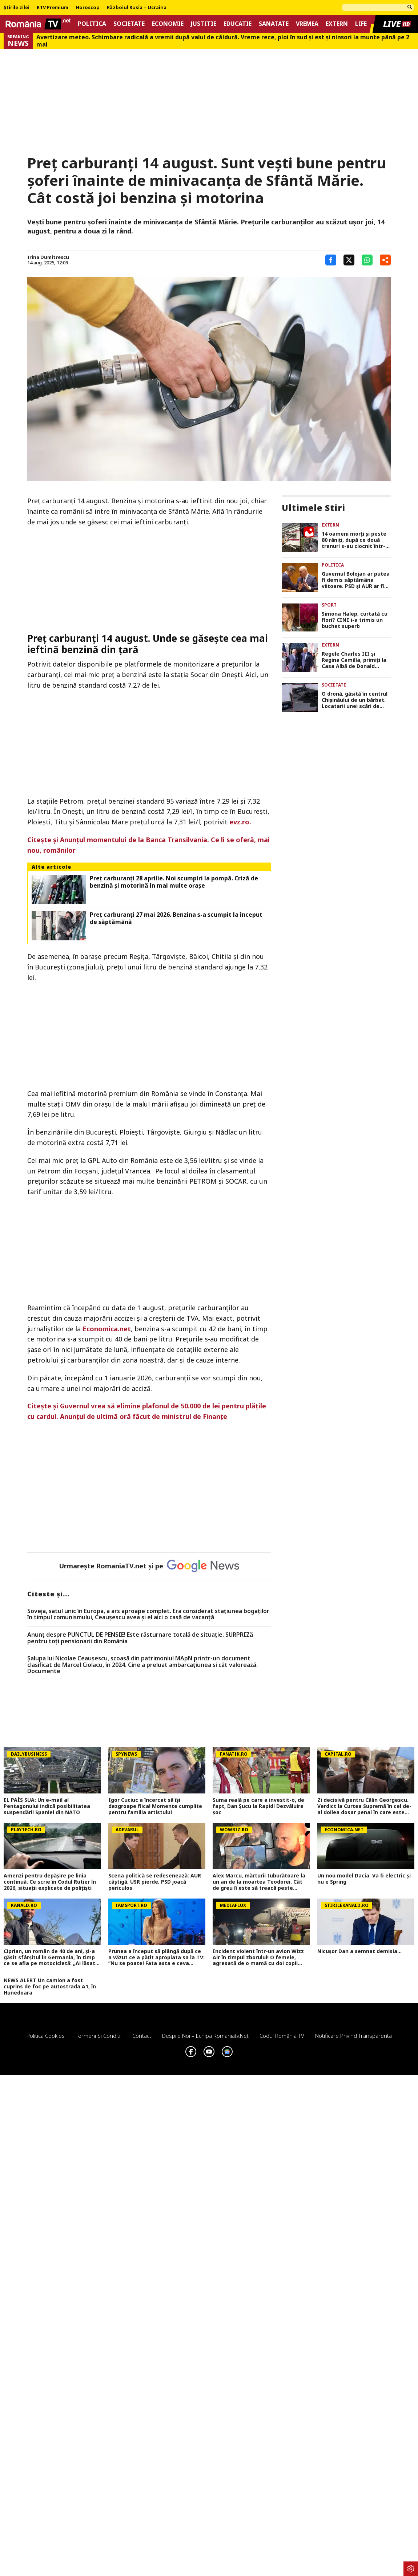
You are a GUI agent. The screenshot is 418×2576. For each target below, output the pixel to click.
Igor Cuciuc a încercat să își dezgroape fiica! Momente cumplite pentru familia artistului (155, 1806)
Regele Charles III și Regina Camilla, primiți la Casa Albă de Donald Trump (354, 660)
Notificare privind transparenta (353, 2035)
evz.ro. (240, 821)
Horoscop (88, 8)
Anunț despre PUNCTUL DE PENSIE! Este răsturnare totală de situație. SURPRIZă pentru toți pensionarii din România (140, 1638)
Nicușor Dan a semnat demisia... (359, 1951)
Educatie (238, 23)
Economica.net (107, 1328)
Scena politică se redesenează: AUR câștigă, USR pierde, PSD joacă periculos (154, 1882)
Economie (168, 23)
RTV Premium (52, 8)
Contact (141, 2035)
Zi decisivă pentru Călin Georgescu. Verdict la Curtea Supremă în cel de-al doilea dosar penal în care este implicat (364, 1806)
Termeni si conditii (98, 2035)
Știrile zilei (16, 8)
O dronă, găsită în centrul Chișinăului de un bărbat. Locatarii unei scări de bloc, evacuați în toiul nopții (354, 700)
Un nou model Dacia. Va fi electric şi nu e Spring (364, 1879)
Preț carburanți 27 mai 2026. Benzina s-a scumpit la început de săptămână (176, 918)
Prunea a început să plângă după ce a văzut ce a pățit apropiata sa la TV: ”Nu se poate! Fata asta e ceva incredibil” (156, 1957)
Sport (329, 605)
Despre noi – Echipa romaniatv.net (205, 2035)
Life (361, 23)
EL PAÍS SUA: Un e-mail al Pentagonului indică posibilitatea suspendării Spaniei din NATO (47, 1806)
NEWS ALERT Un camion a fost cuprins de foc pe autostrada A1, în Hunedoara (50, 1986)
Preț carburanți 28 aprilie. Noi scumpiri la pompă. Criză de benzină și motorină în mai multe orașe (174, 882)
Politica (92, 23)
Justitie (203, 23)
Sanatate (274, 23)
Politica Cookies (46, 2035)
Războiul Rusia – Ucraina (136, 8)
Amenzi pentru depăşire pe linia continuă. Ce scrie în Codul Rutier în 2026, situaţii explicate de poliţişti (50, 1882)
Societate (129, 23)
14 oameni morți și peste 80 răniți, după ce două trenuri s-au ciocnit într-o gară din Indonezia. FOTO (355, 540)
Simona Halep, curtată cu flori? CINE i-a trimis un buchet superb (354, 620)
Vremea (307, 23)
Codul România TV (282, 2035)
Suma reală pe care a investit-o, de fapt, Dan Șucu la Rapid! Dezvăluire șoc (258, 1806)
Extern (337, 23)
